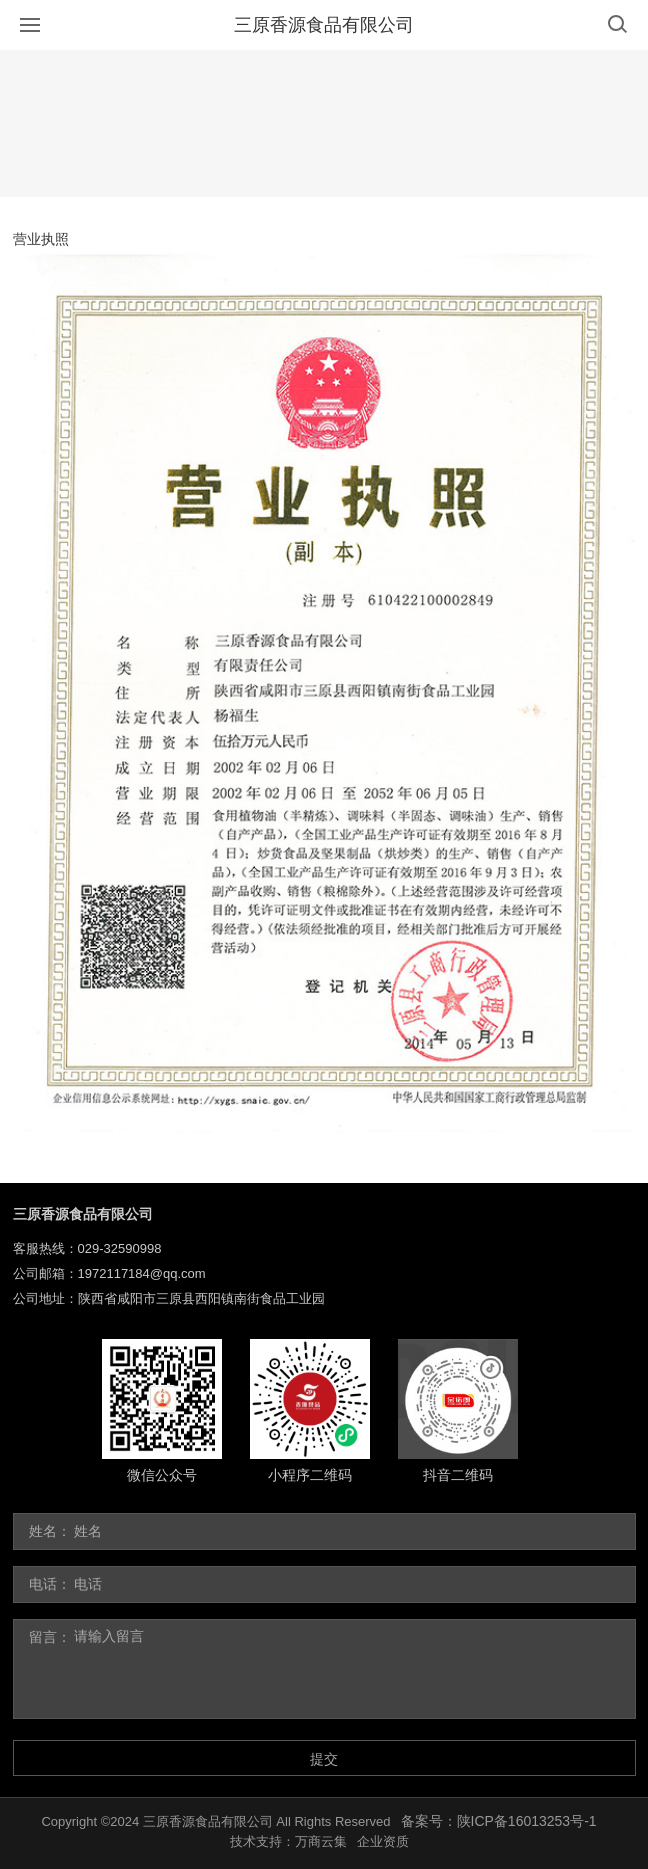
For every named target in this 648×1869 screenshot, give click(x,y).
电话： (50, 1584)
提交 (324, 1759)
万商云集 (321, 1841)
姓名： (50, 1531)
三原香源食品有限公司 (324, 25)
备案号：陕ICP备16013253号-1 (499, 1821)
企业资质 (383, 1841)
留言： (50, 1637)
